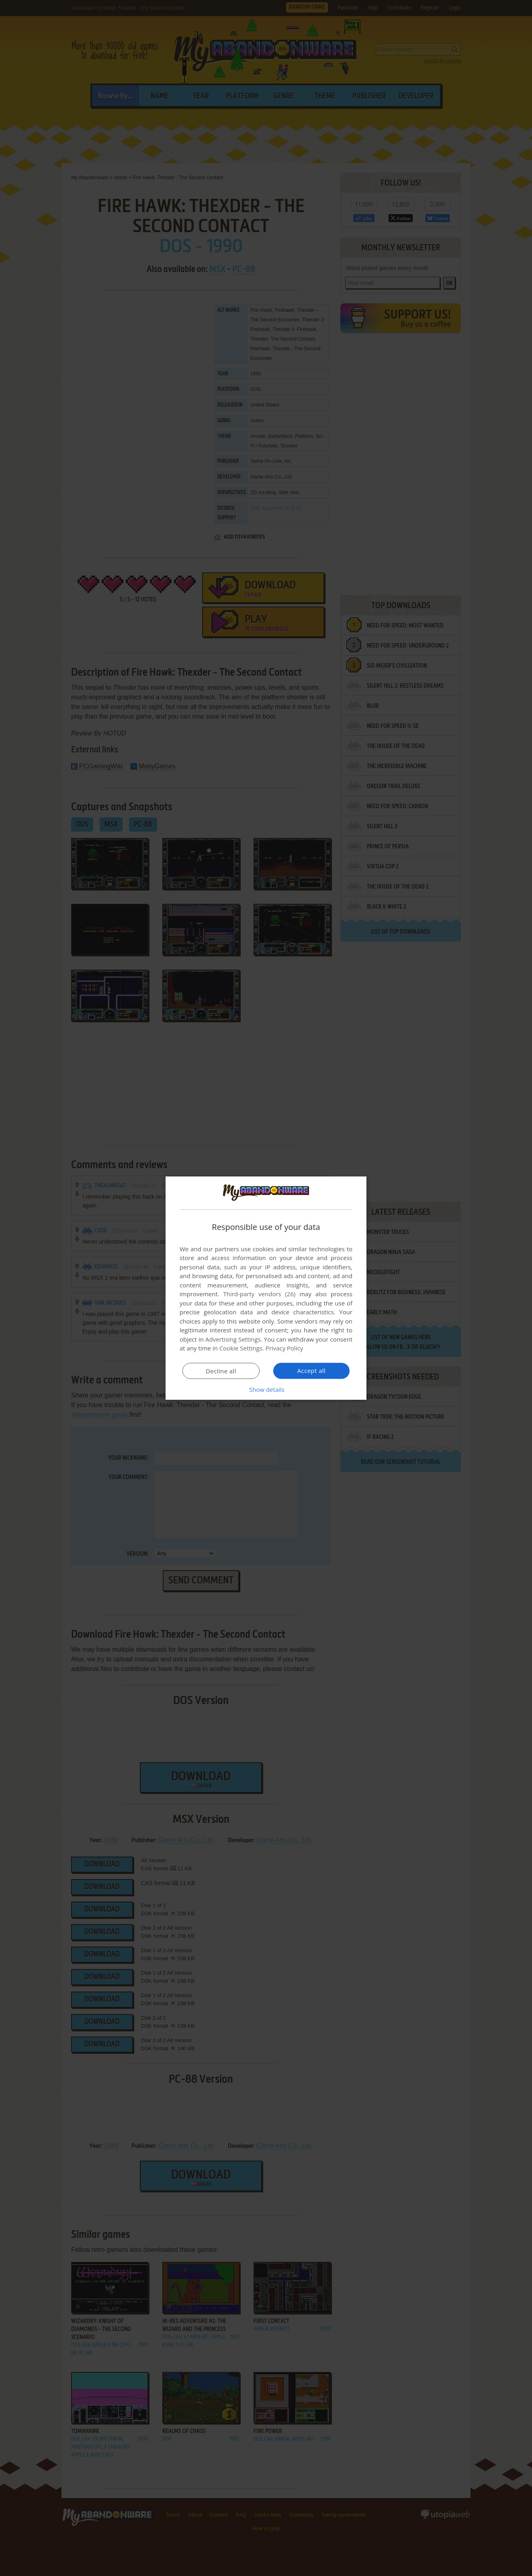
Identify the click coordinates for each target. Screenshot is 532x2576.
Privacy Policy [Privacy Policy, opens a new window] (284, 1348)
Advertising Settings (233, 1339)
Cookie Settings (240, 1348)
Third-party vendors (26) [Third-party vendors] (259, 1294)
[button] (266, 1389)
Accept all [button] (311, 1371)
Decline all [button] (221, 1371)
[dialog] (266, 1287)
